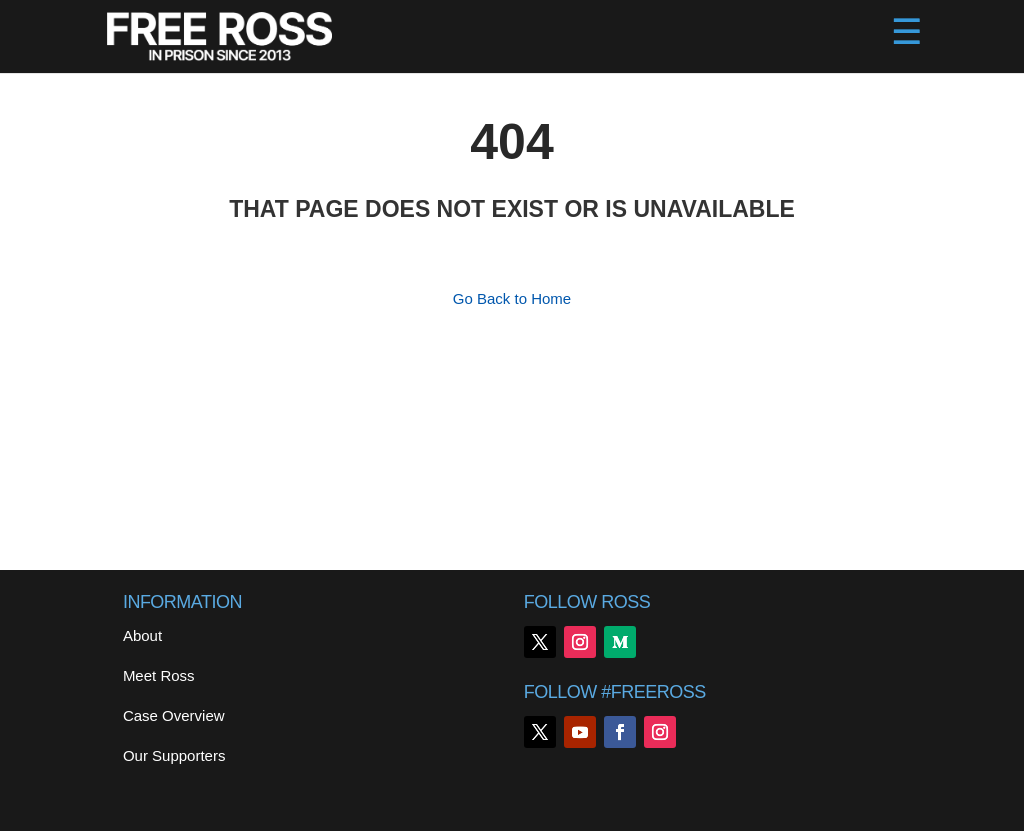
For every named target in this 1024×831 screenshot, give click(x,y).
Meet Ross (159, 675)
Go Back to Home (512, 298)
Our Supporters (174, 755)
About (142, 635)
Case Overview (174, 715)
